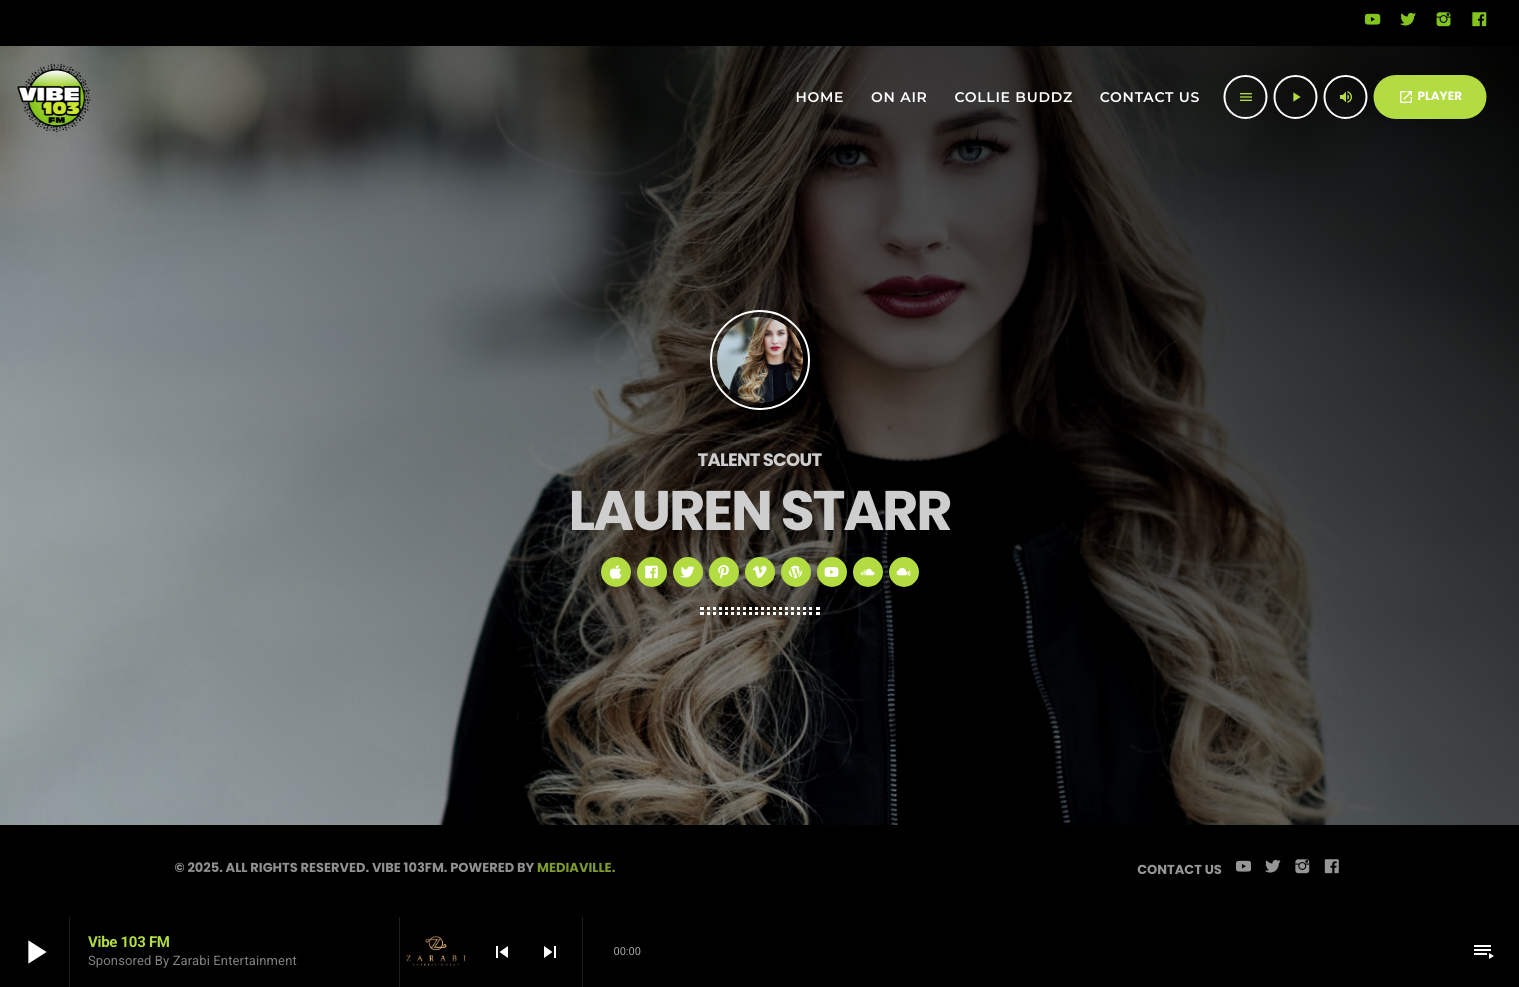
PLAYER (1430, 96)
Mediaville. (576, 867)
